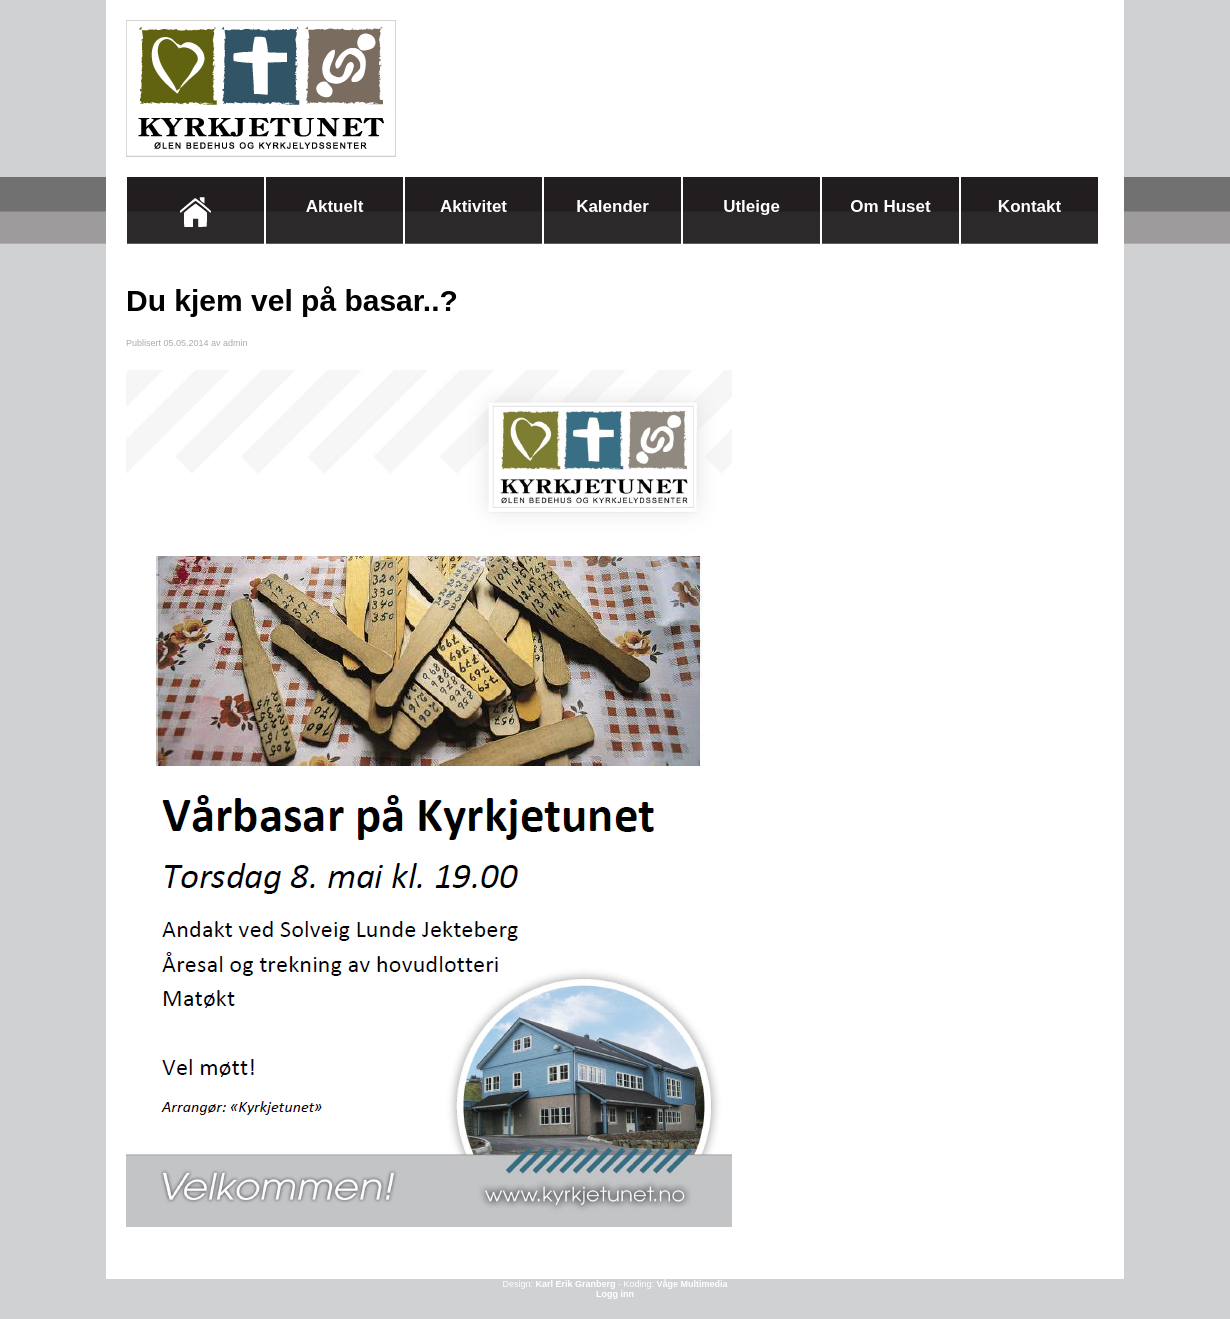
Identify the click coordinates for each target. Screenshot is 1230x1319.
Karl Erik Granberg (575, 1284)
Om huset (890, 206)
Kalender (612, 206)
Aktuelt (335, 206)
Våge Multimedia (692, 1284)
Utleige (751, 206)
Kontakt (1029, 206)
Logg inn (615, 1294)
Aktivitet (473, 206)
